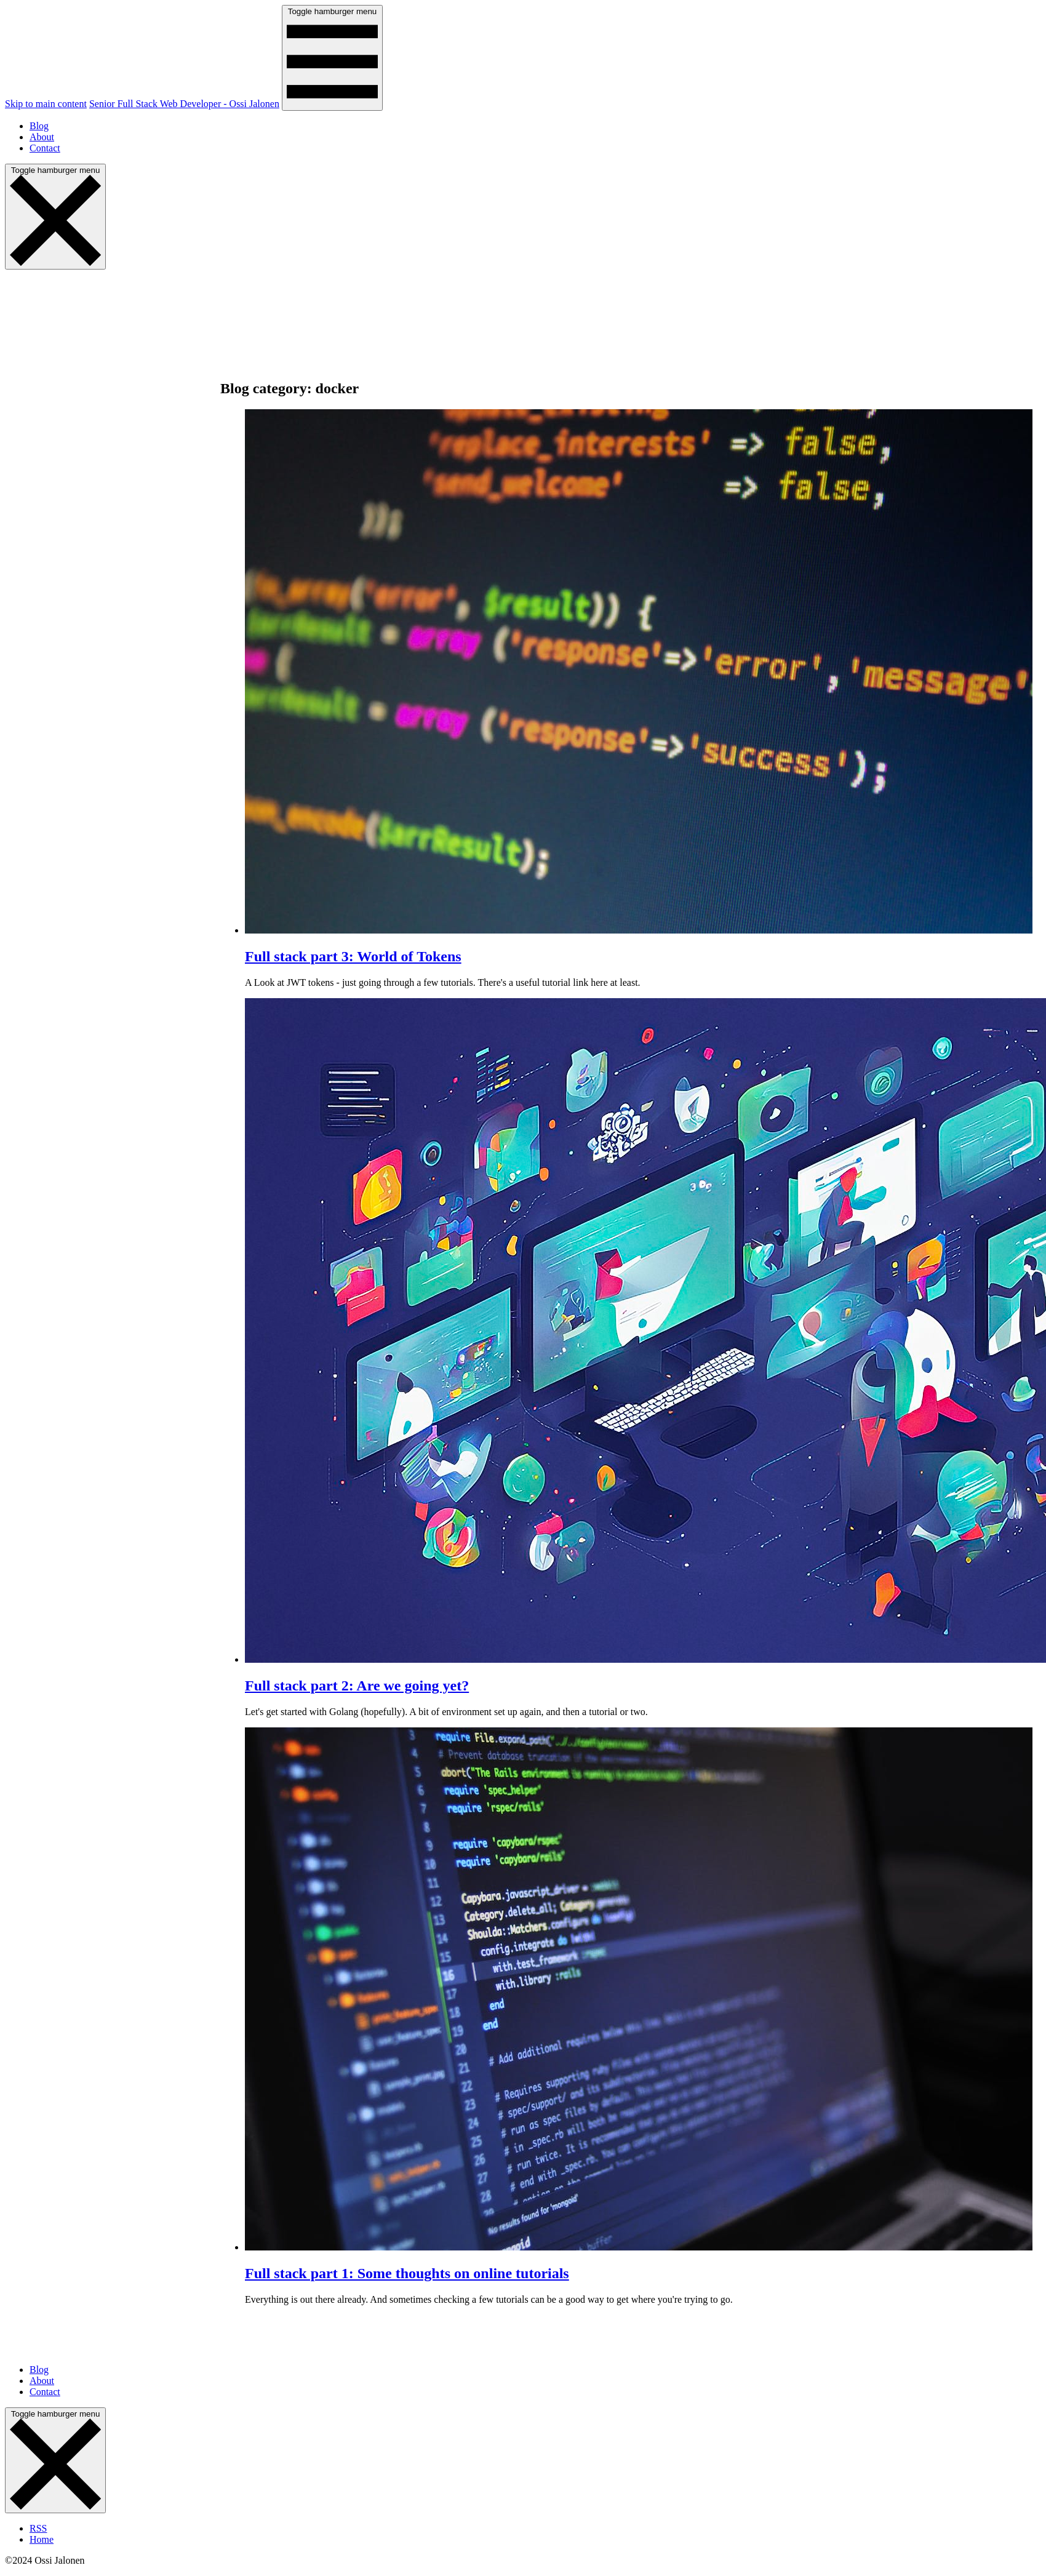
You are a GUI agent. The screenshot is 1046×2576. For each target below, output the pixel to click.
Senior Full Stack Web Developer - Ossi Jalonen (184, 103)
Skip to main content (46, 103)
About (42, 137)
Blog (39, 126)
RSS (38, 2528)
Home (42, 2539)
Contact (45, 148)
